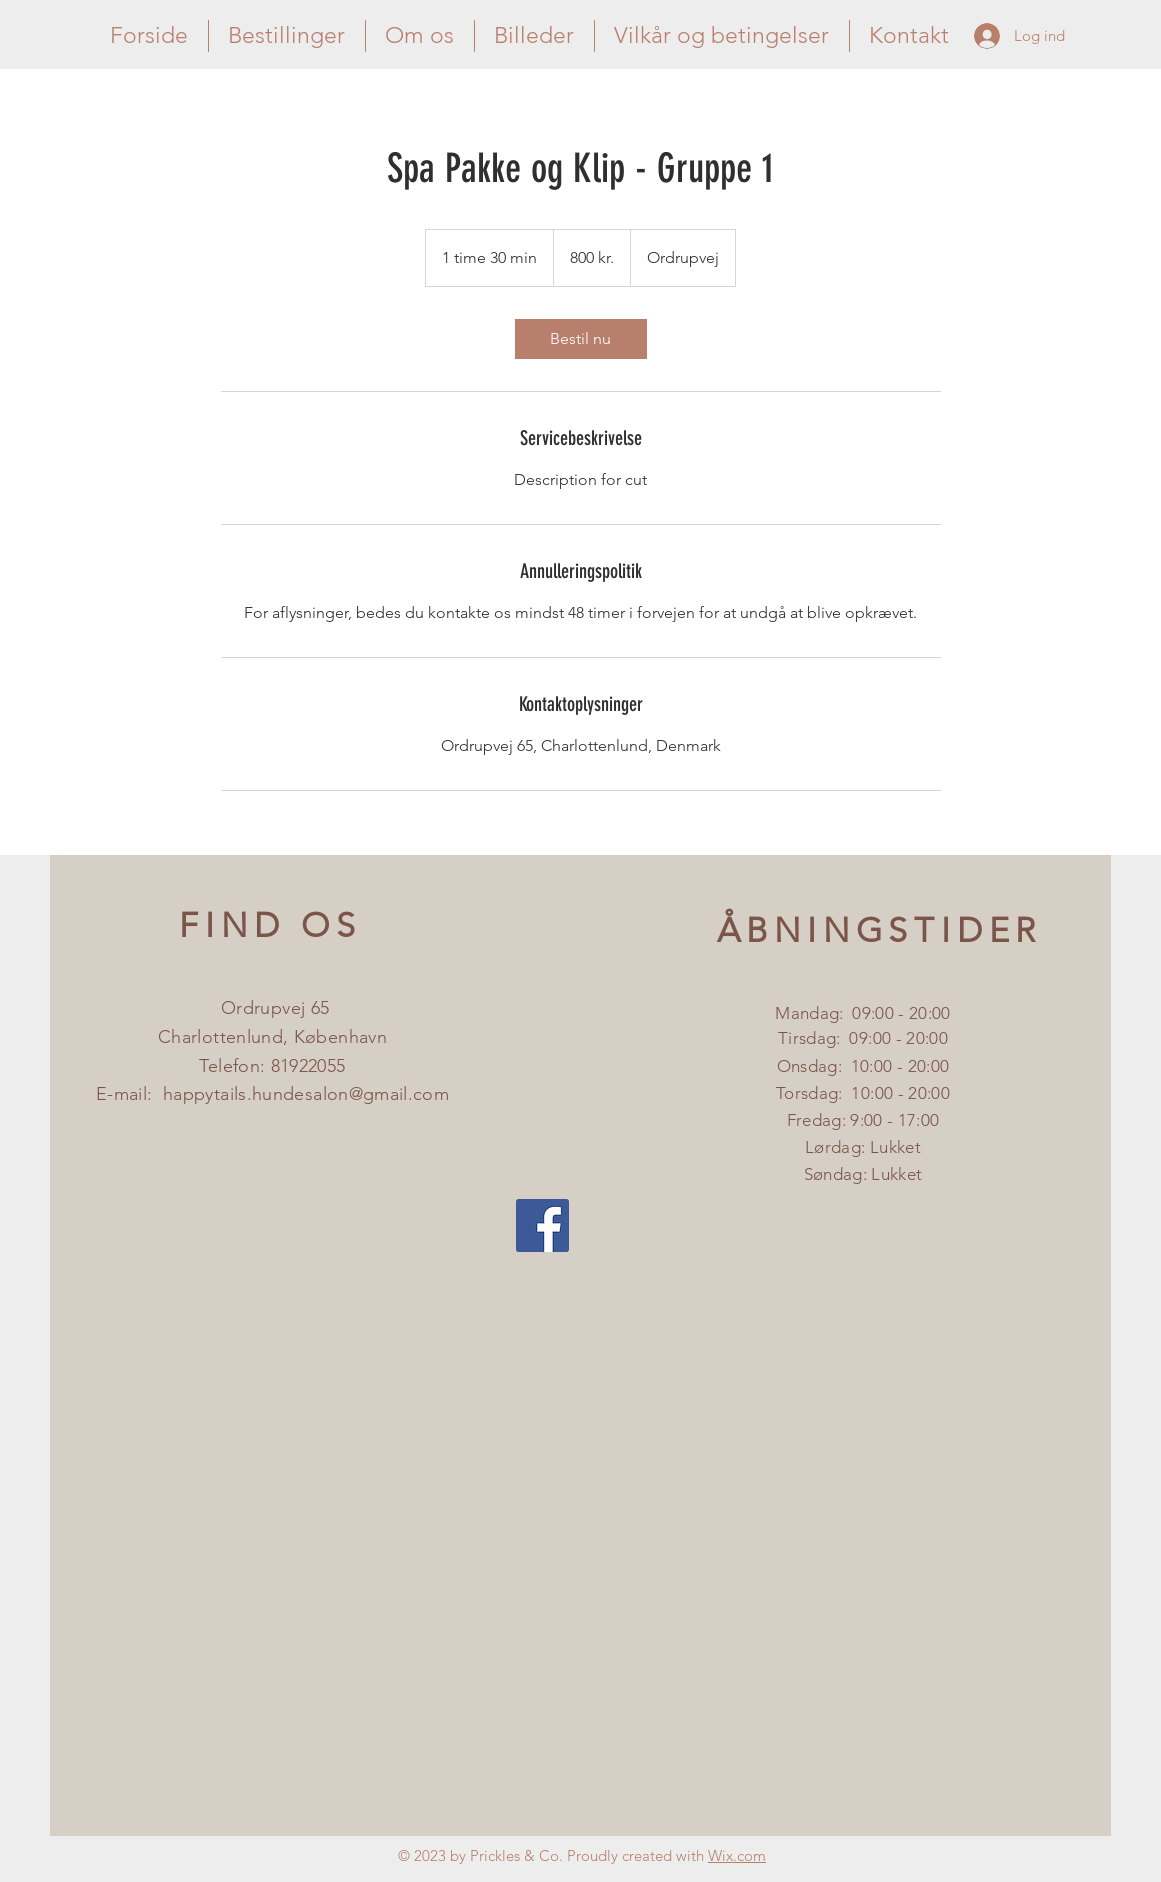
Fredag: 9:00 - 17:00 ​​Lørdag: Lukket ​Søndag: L (863, 1147)
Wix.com (737, 1855)
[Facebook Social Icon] (542, 1225)
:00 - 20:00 (908, 1038)
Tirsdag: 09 (823, 1038)
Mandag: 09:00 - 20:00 (862, 1013)
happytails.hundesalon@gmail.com (306, 1094)
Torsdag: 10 (823, 1093)
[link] (581, 339)
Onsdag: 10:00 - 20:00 (863, 1066)
